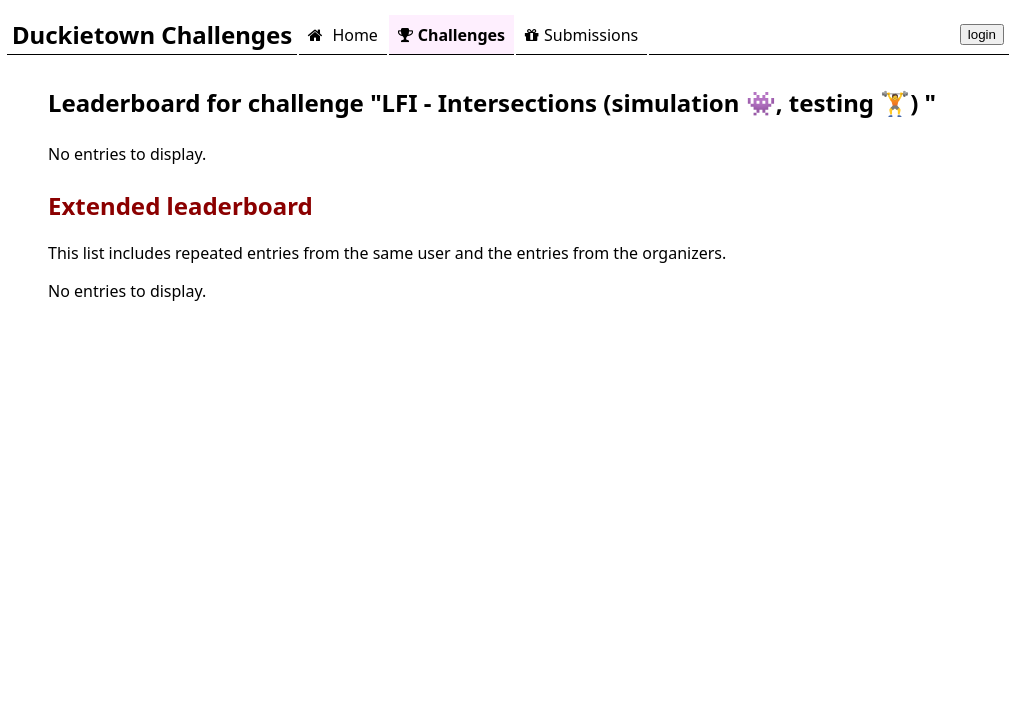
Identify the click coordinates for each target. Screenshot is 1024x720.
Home (342, 35)
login (982, 34)
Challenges (451, 35)
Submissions (581, 35)
